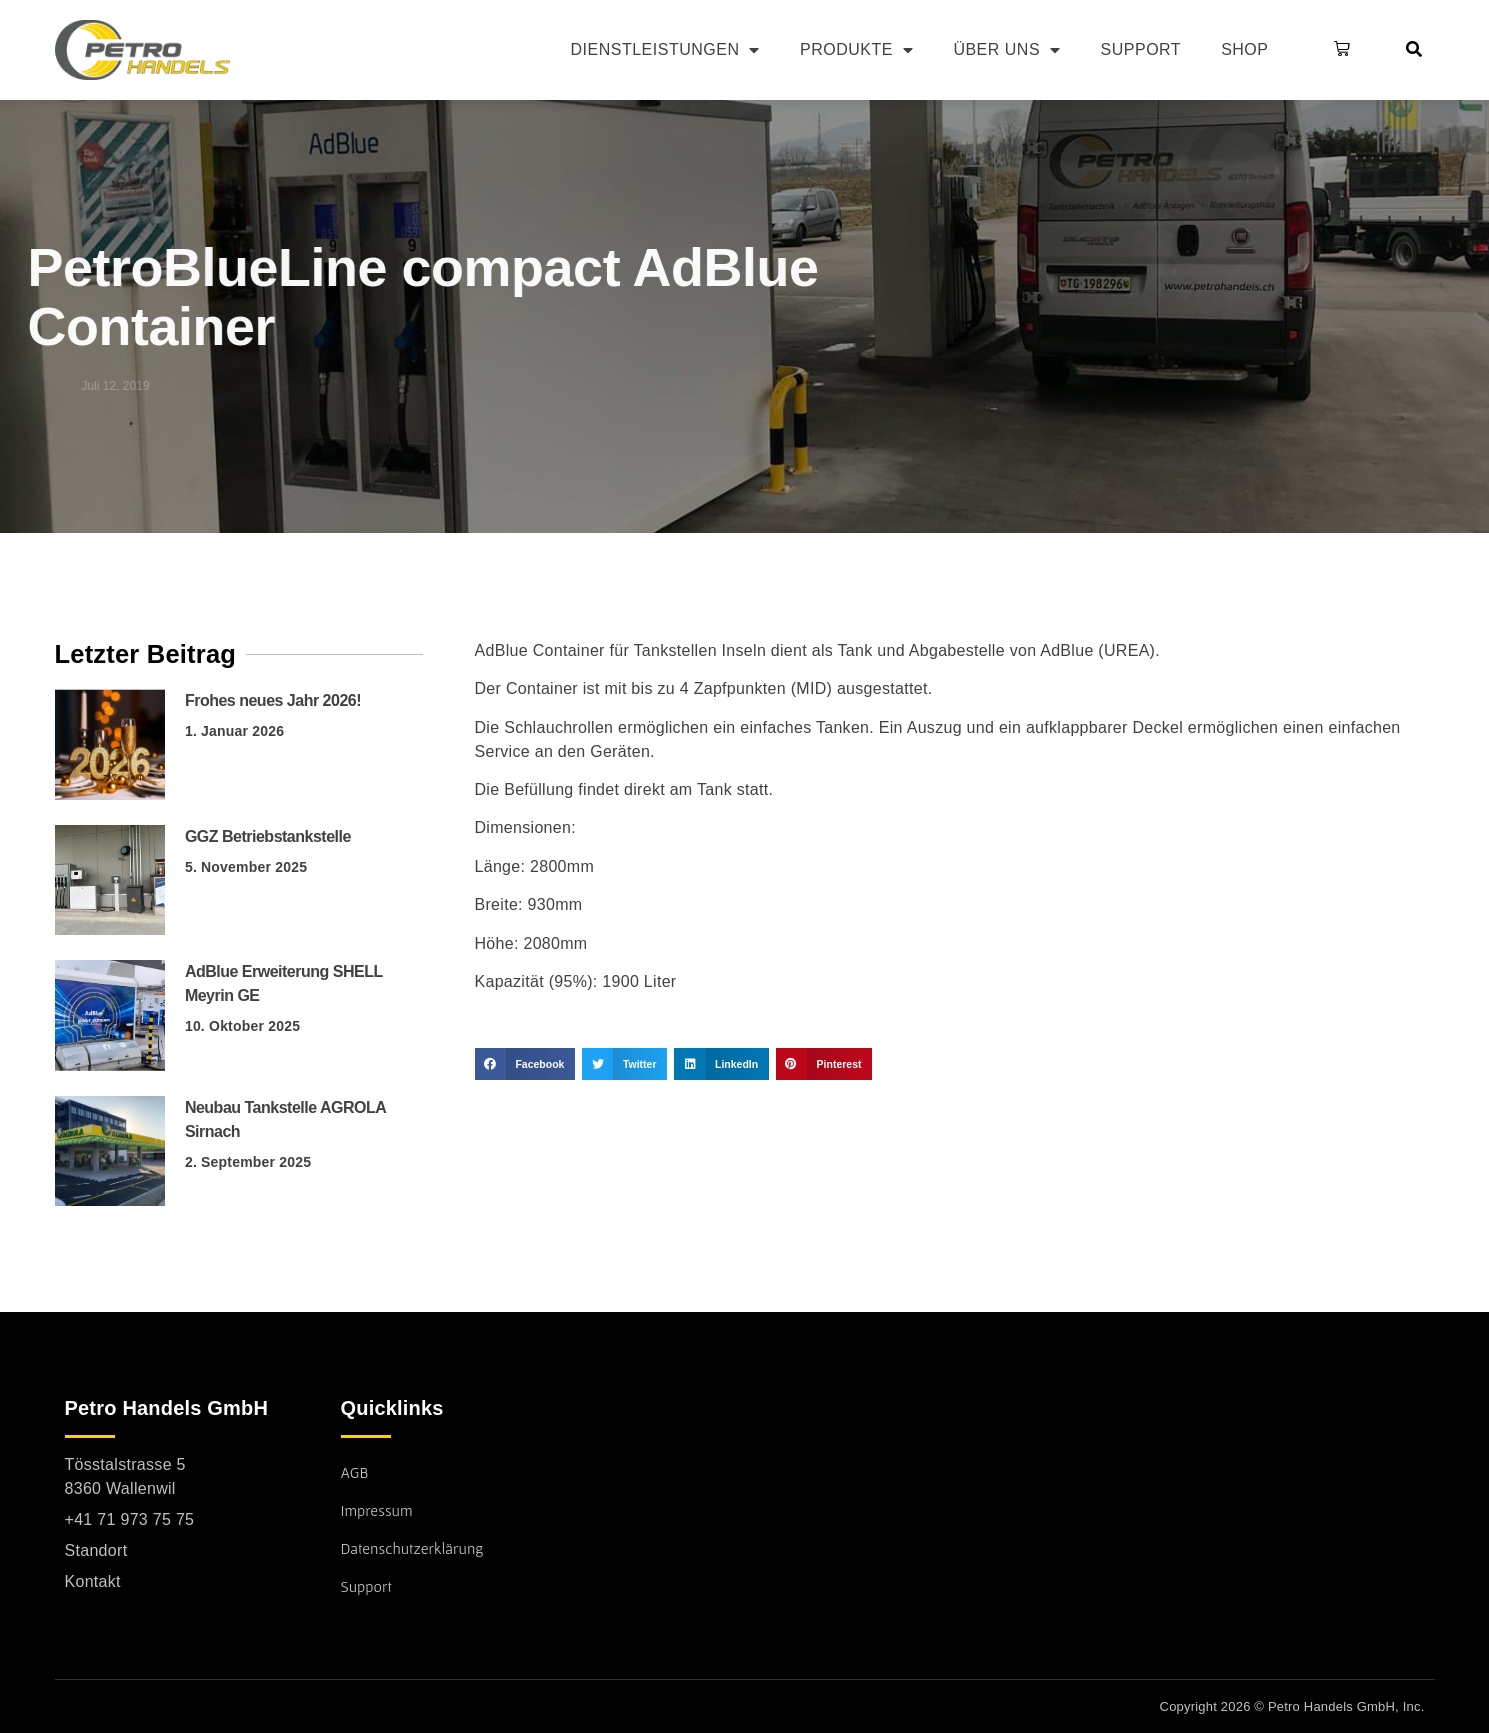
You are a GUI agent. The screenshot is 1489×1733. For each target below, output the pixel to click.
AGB (355, 1472)
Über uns (1006, 50)
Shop (1244, 49)
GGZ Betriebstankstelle (268, 836)
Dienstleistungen (665, 50)
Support (1141, 49)
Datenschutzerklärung (412, 1548)
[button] (1338, 50)
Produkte (856, 50)
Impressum (377, 1510)
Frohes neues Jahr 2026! (273, 700)
